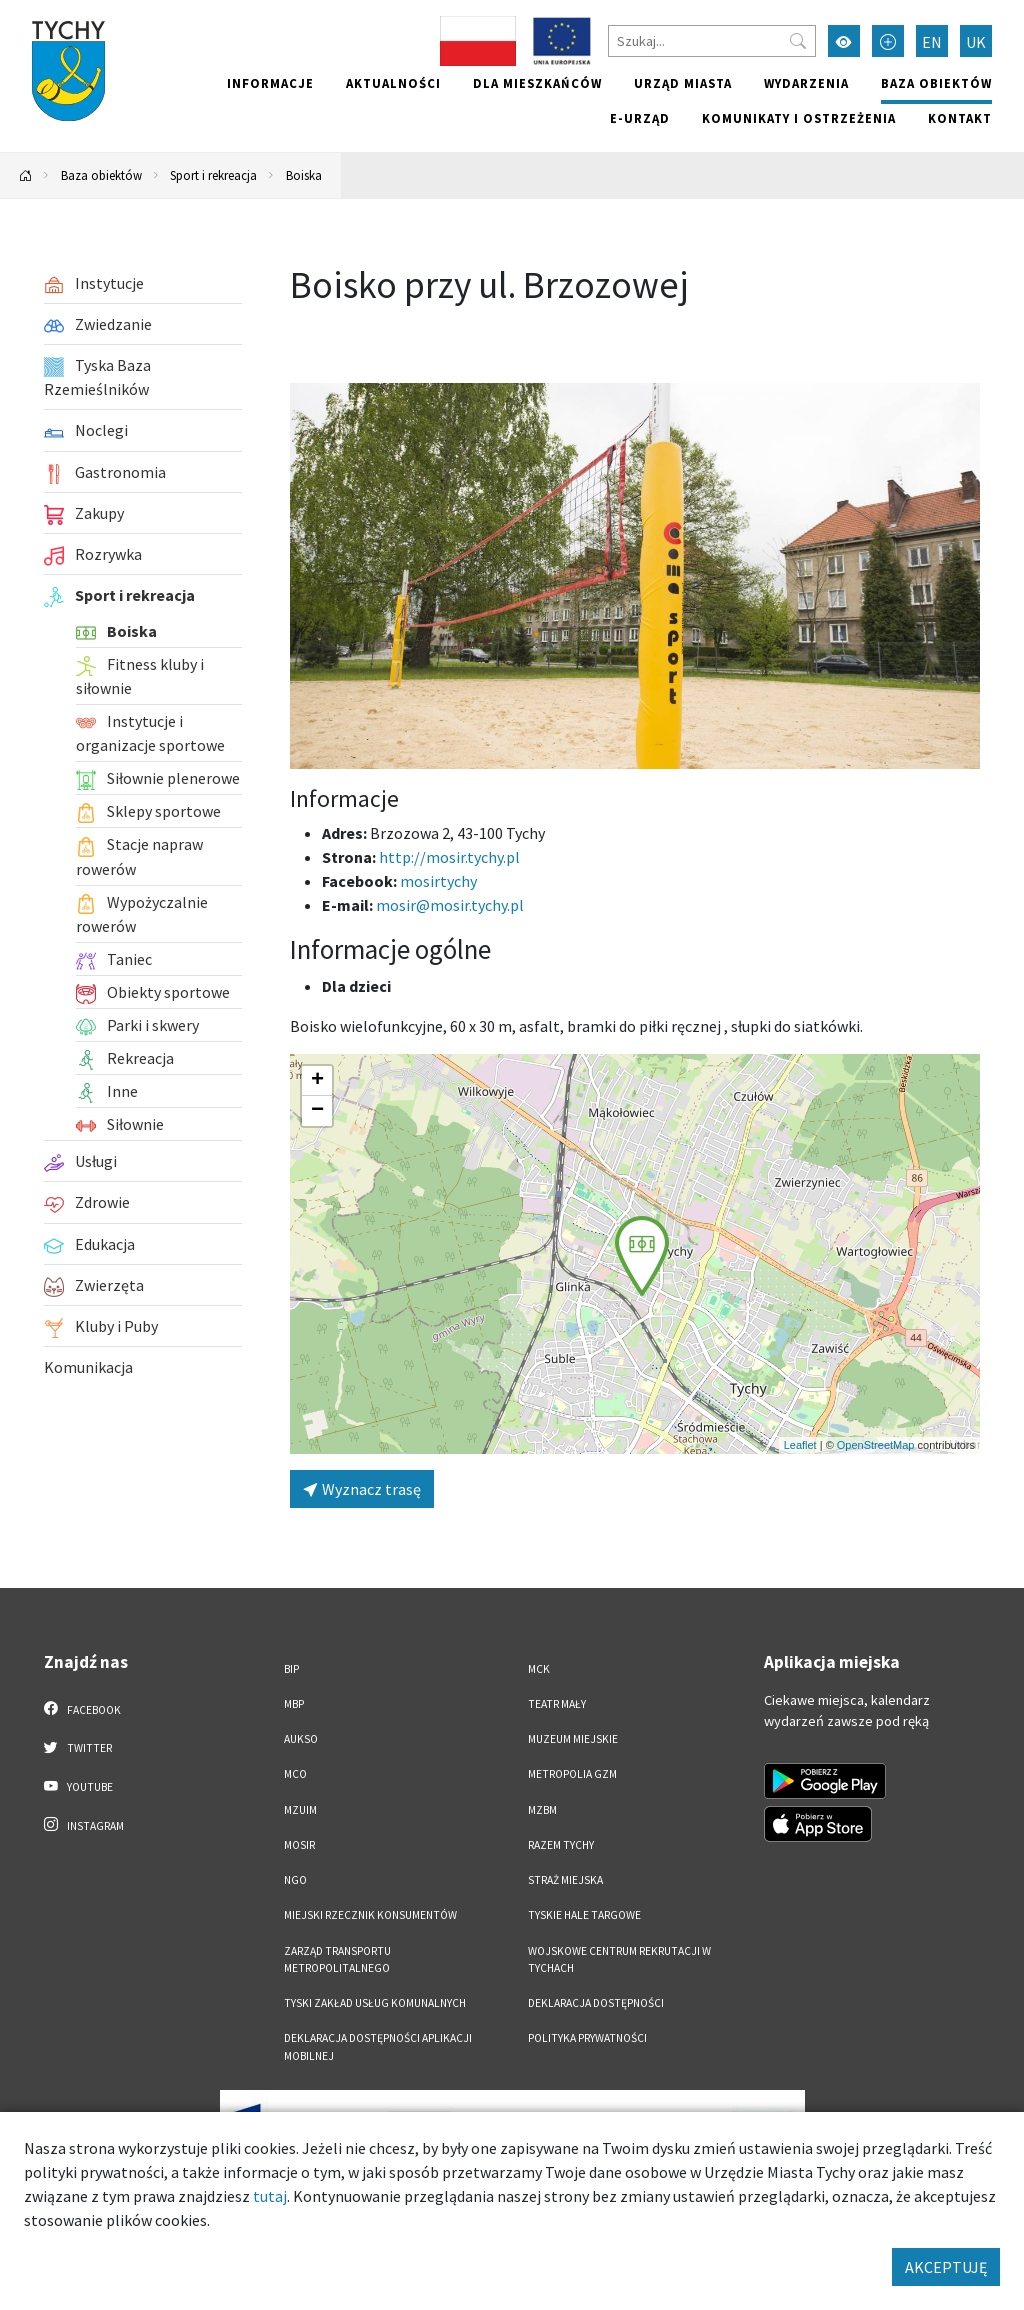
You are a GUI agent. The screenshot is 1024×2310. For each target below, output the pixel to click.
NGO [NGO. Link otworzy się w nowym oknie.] (295, 1880)
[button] (642, 1256)
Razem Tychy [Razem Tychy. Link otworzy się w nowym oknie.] (561, 1845)
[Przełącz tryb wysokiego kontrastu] (844, 41)
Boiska (304, 175)
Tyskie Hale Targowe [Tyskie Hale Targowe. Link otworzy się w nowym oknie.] (584, 1915)
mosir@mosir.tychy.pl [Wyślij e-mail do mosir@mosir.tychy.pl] (450, 905)
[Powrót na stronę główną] (26, 175)
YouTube (78, 1786)
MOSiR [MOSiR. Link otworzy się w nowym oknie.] (299, 1845)
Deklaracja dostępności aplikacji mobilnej (378, 2046)
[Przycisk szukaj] (798, 41)
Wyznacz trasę (362, 1489)
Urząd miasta (683, 83)
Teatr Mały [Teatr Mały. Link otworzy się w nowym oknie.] (557, 1704)
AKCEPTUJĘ (946, 2267)
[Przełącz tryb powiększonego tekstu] (888, 41)
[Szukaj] (712, 41)
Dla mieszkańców (537, 83)
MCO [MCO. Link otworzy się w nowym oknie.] (295, 1774)
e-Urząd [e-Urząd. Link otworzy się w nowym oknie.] (640, 118)
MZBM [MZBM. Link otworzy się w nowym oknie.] (542, 1810)
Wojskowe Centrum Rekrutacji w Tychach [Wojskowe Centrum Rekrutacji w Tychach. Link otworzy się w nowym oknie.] (619, 1959)
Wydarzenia (806, 83)
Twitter (78, 1747)
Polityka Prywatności (587, 2038)
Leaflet (800, 1445)
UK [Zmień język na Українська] (976, 42)
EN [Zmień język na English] (932, 42)
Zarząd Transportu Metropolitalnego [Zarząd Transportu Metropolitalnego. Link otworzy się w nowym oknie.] (337, 1959)
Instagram (84, 1825)
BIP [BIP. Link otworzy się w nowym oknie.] (291, 1669)
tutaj (270, 2196)
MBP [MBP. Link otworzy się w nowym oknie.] (294, 1704)
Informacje (270, 83)
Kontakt (960, 118)
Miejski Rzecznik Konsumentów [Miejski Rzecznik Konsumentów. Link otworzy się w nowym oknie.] (370, 1915)
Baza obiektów (936, 83)
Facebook (82, 1709)
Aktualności (393, 83)
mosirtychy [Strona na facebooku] (438, 881)
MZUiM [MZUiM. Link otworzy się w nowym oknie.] (300, 1810)
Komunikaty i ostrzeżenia (799, 118)
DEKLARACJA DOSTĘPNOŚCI (596, 2003)
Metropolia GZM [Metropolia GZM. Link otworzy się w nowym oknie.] (572, 1774)
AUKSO (301, 1739)
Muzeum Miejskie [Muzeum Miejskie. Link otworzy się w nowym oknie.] (573, 1739)
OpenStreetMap (876, 1445)
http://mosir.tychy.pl (449, 857)
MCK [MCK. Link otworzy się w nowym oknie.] (539, 1669)
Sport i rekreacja (213, 175)
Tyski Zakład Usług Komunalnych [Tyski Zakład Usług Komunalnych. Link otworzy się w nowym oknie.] (375, 2003)
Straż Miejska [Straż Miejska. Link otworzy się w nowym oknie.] (565, 1880)
